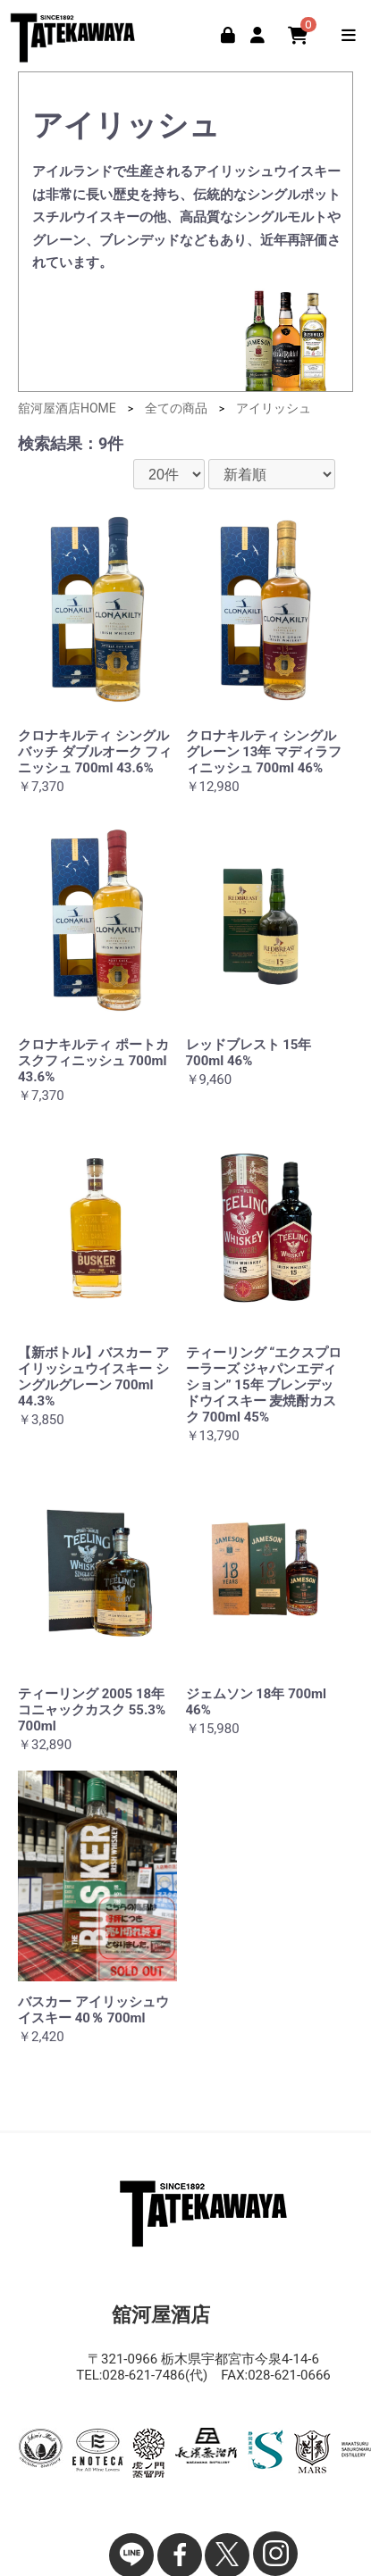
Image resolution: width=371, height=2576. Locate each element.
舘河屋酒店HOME (67, 408)
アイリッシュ (273, 408)
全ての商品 (176, 408)
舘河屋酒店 (76, 33)
